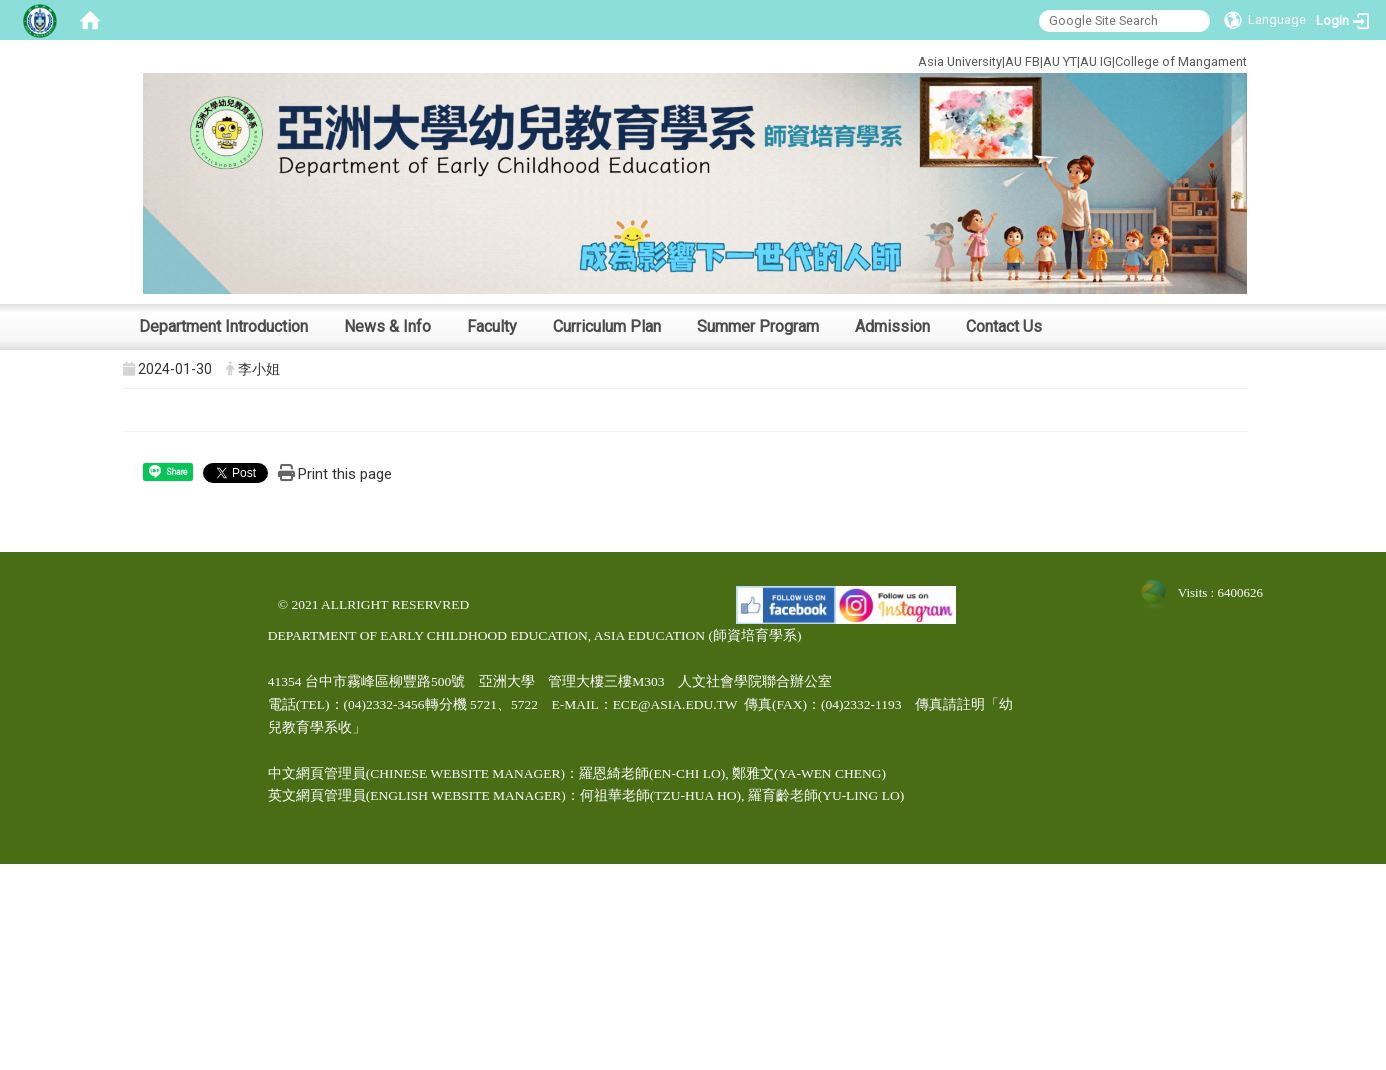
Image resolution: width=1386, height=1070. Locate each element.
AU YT (1060, 61)
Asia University (960, 61)
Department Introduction (223, 326)
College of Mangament (1181, 61)
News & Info (387, 326)
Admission (892, 326)
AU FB (1022, 61)
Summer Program (758, 326)
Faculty (492, 326)
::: (850, 58)
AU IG (1096, 61)
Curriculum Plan (607, 326)
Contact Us (1004, 326)
